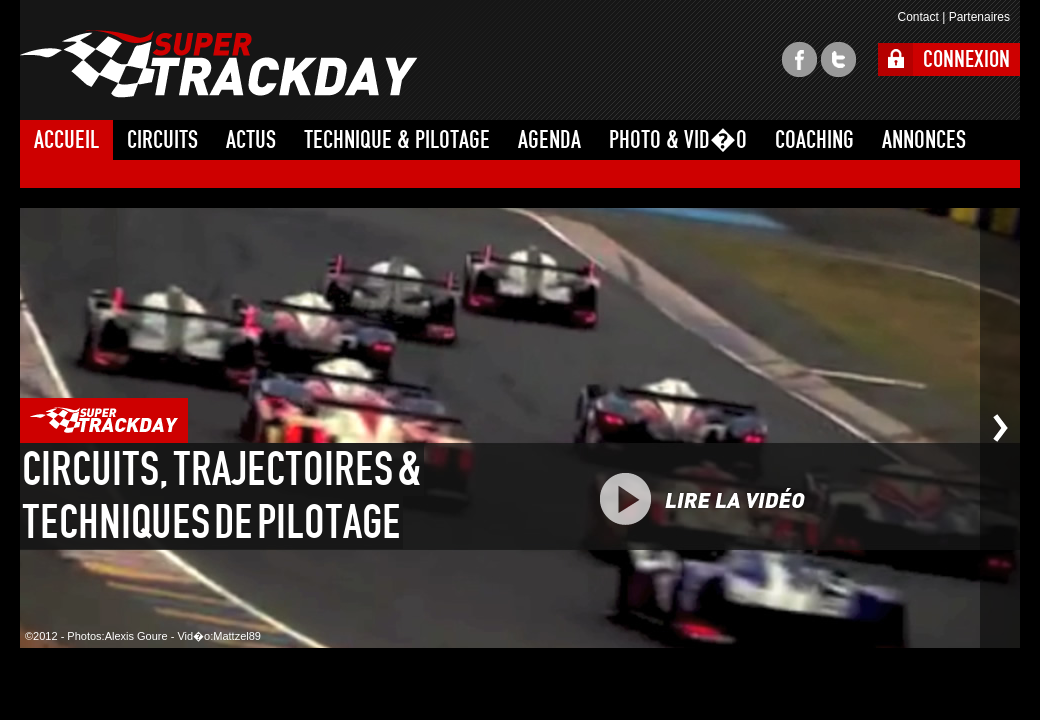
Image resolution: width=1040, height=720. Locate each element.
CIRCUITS (162, 140)
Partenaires (979, 17)
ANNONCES (924, 140)
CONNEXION (966, 59)
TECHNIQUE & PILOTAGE (397, 140)
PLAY (747, 499)
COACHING (814, 140)
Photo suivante (1000, 428)
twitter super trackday (838, 59)
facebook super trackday (799, 59)
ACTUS (251, 140)
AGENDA (549, 140)
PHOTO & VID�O (678, 140)
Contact (917, 17)
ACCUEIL (66, 140)
